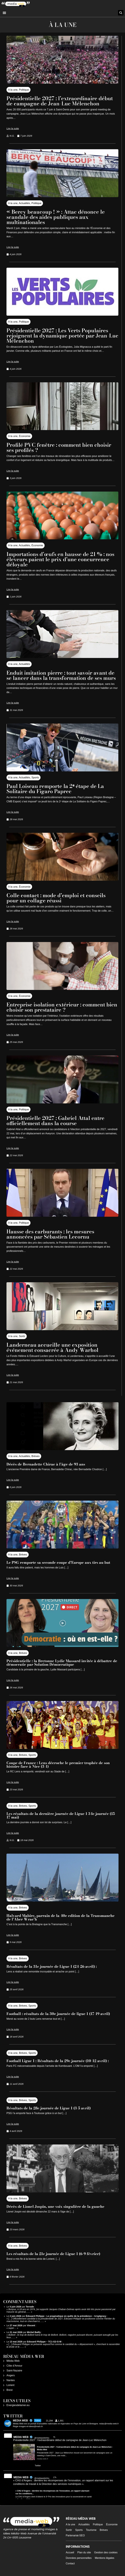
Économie (24, 436)
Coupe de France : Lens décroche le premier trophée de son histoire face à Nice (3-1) (58, 1764)
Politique (24, 89)
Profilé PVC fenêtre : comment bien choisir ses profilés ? (58, 447)
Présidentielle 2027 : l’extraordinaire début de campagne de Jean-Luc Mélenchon (59, 100)
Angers (10, 2375)
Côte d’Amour (14, 2365)
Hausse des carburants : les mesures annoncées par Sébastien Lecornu (50, 1234)
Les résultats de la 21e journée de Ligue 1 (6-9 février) (53, 2253)
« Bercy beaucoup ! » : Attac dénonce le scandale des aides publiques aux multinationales (55, 217)
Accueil (70, 2552)
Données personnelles (79, 2558)
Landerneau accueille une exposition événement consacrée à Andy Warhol (52, 1347)
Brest (9, 2390)
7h (54, 2437)
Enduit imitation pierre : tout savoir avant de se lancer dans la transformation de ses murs (61, 675)
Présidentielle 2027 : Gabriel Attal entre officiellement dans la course (55, 1120)
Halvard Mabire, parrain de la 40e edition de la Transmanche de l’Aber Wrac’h (60, 1917)
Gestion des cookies (106, 2552)
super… (12, 2328)
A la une (13, 89)
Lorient (10, 2385)
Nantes (10, 2380)
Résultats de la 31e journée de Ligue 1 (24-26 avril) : (51, 1966)
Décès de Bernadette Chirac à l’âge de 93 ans (45, 1464)
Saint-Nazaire (14, 2370)
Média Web (13, 2360)
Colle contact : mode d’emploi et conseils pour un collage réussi (56, 897)
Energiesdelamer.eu (18, 2405)
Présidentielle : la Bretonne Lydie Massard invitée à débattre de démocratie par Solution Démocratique (61, 1662)
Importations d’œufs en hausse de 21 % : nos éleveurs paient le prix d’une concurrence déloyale (60, 559)
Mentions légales (104, 2558)
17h (55, 2477)
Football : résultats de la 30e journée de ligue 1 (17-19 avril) (58, 2013)
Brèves (35, 1456)
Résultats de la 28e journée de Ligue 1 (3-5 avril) (48, 2108)
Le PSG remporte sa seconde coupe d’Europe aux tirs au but (58, 1562)
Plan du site (84, 2552)
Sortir (22, 1336)
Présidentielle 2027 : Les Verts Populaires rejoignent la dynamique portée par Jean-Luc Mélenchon (62, 335)
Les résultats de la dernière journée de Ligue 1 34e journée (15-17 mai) (61, 1815)
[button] (4, 12)
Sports (35, 777)
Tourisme (91, 2530)
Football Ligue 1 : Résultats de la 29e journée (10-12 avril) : (58, 2061)
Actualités (24, 203)
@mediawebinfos (41, 2438)
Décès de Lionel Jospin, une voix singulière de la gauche (55, 2206)
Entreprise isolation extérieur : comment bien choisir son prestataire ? (61, 1007)
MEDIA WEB (21, 2437)
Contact (70, 2563)
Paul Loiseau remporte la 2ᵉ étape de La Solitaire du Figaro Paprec (55, 788)
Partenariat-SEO (75, 2535)
